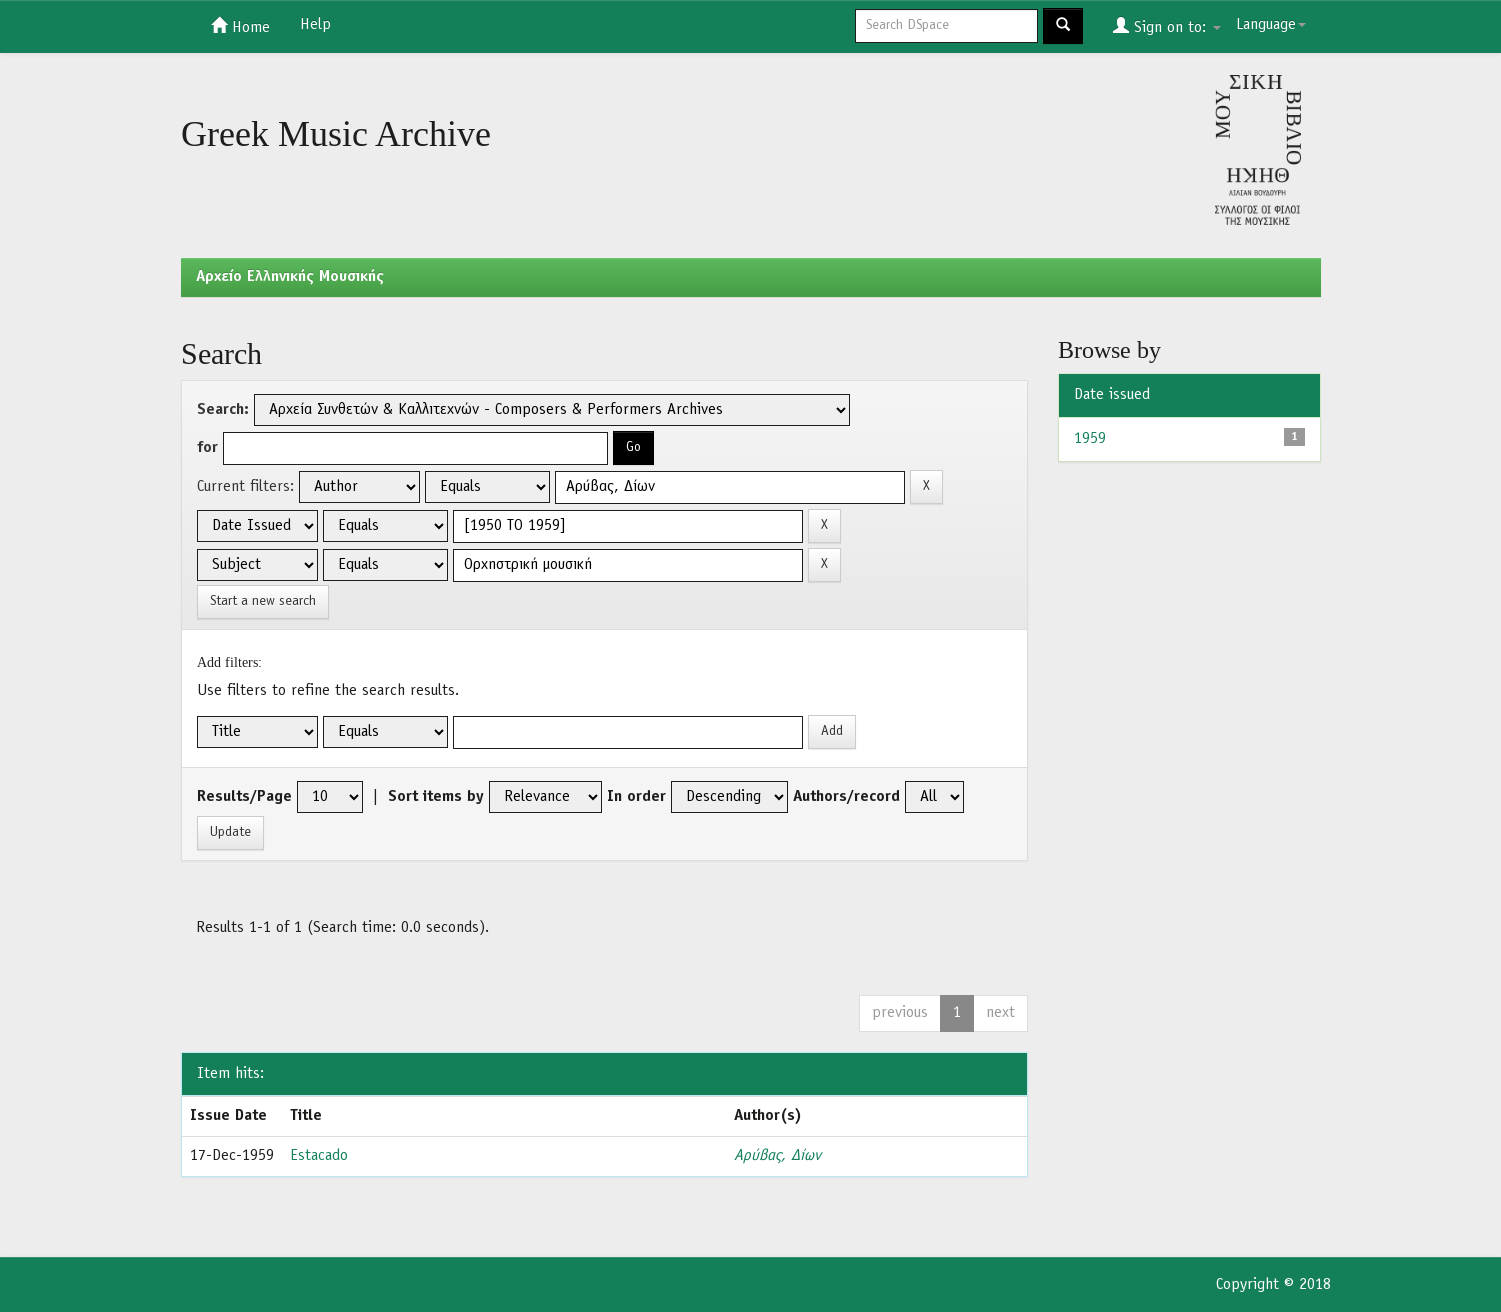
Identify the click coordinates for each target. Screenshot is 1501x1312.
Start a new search (263, 601)
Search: (223, 410)
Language (1271, 25)
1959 (1090, 439)
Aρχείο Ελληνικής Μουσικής (290, 277)
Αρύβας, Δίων (777, 1156)
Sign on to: (1167, 26)
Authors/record (846, 797)
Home (240, 26)
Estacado (319, 1156)
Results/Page (244, 797)
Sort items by (436, 797)
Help (315, 25)
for (207, 448)
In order (636, 797)
